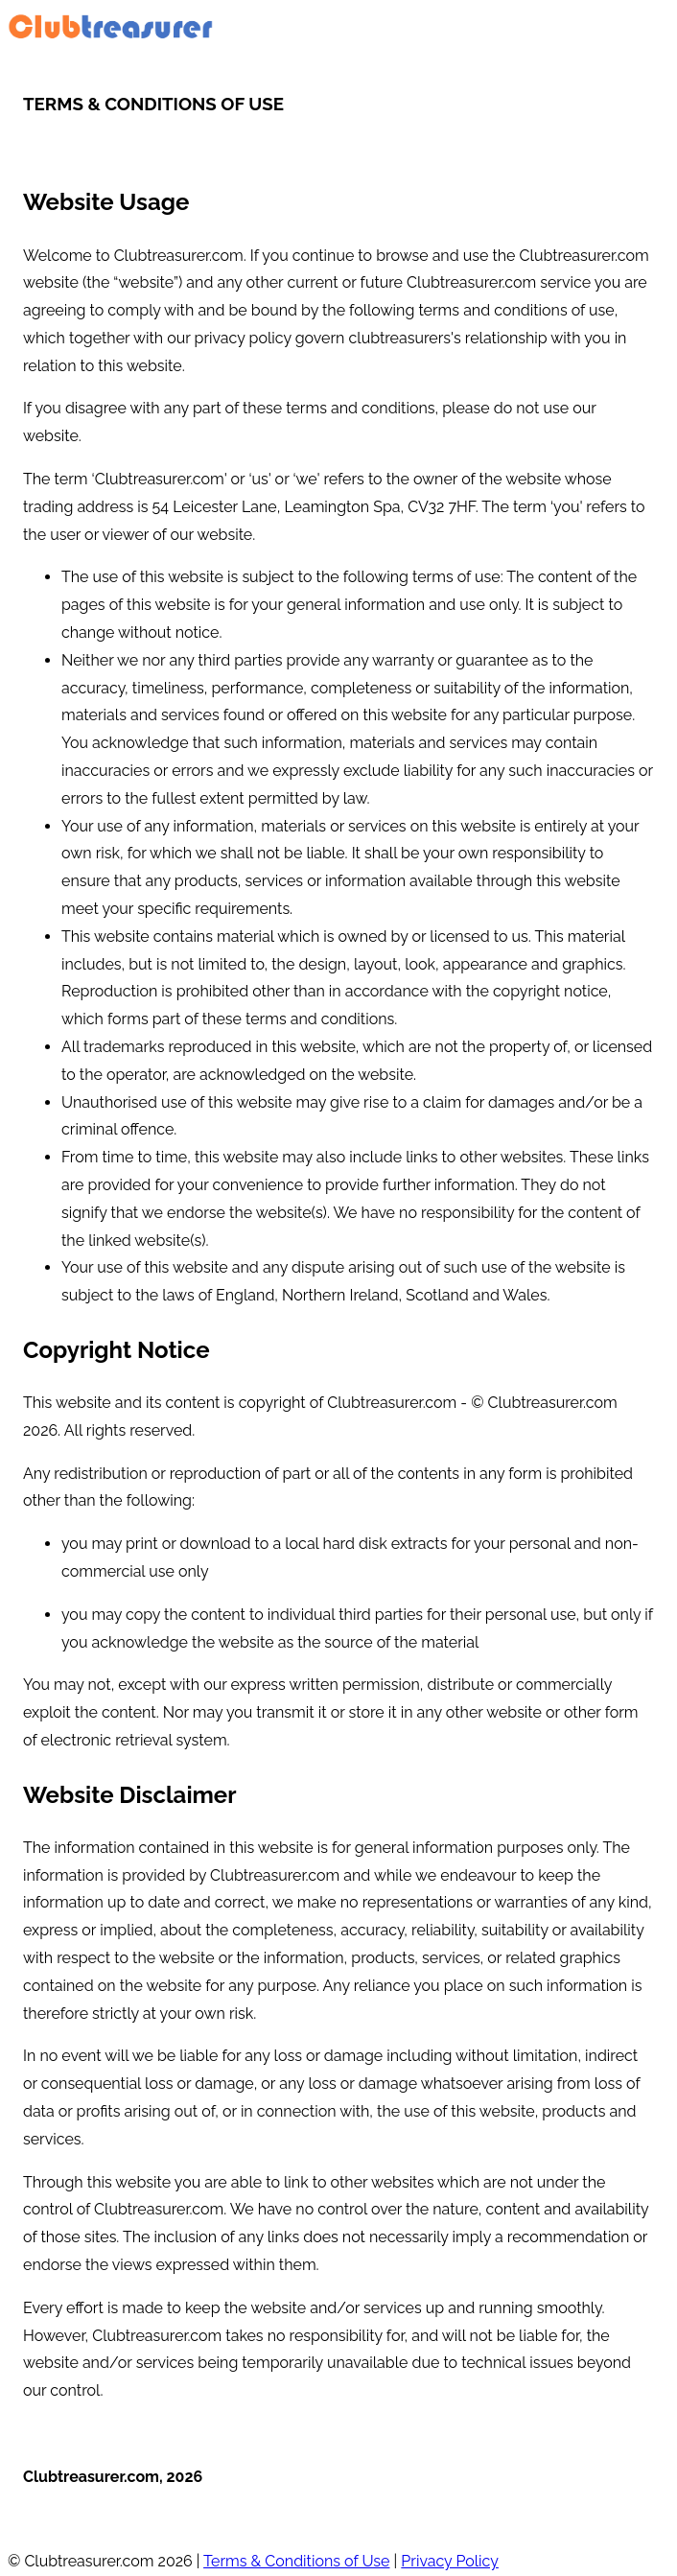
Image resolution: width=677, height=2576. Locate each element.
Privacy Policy (450, 2561)
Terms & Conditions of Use (296, 2561)
